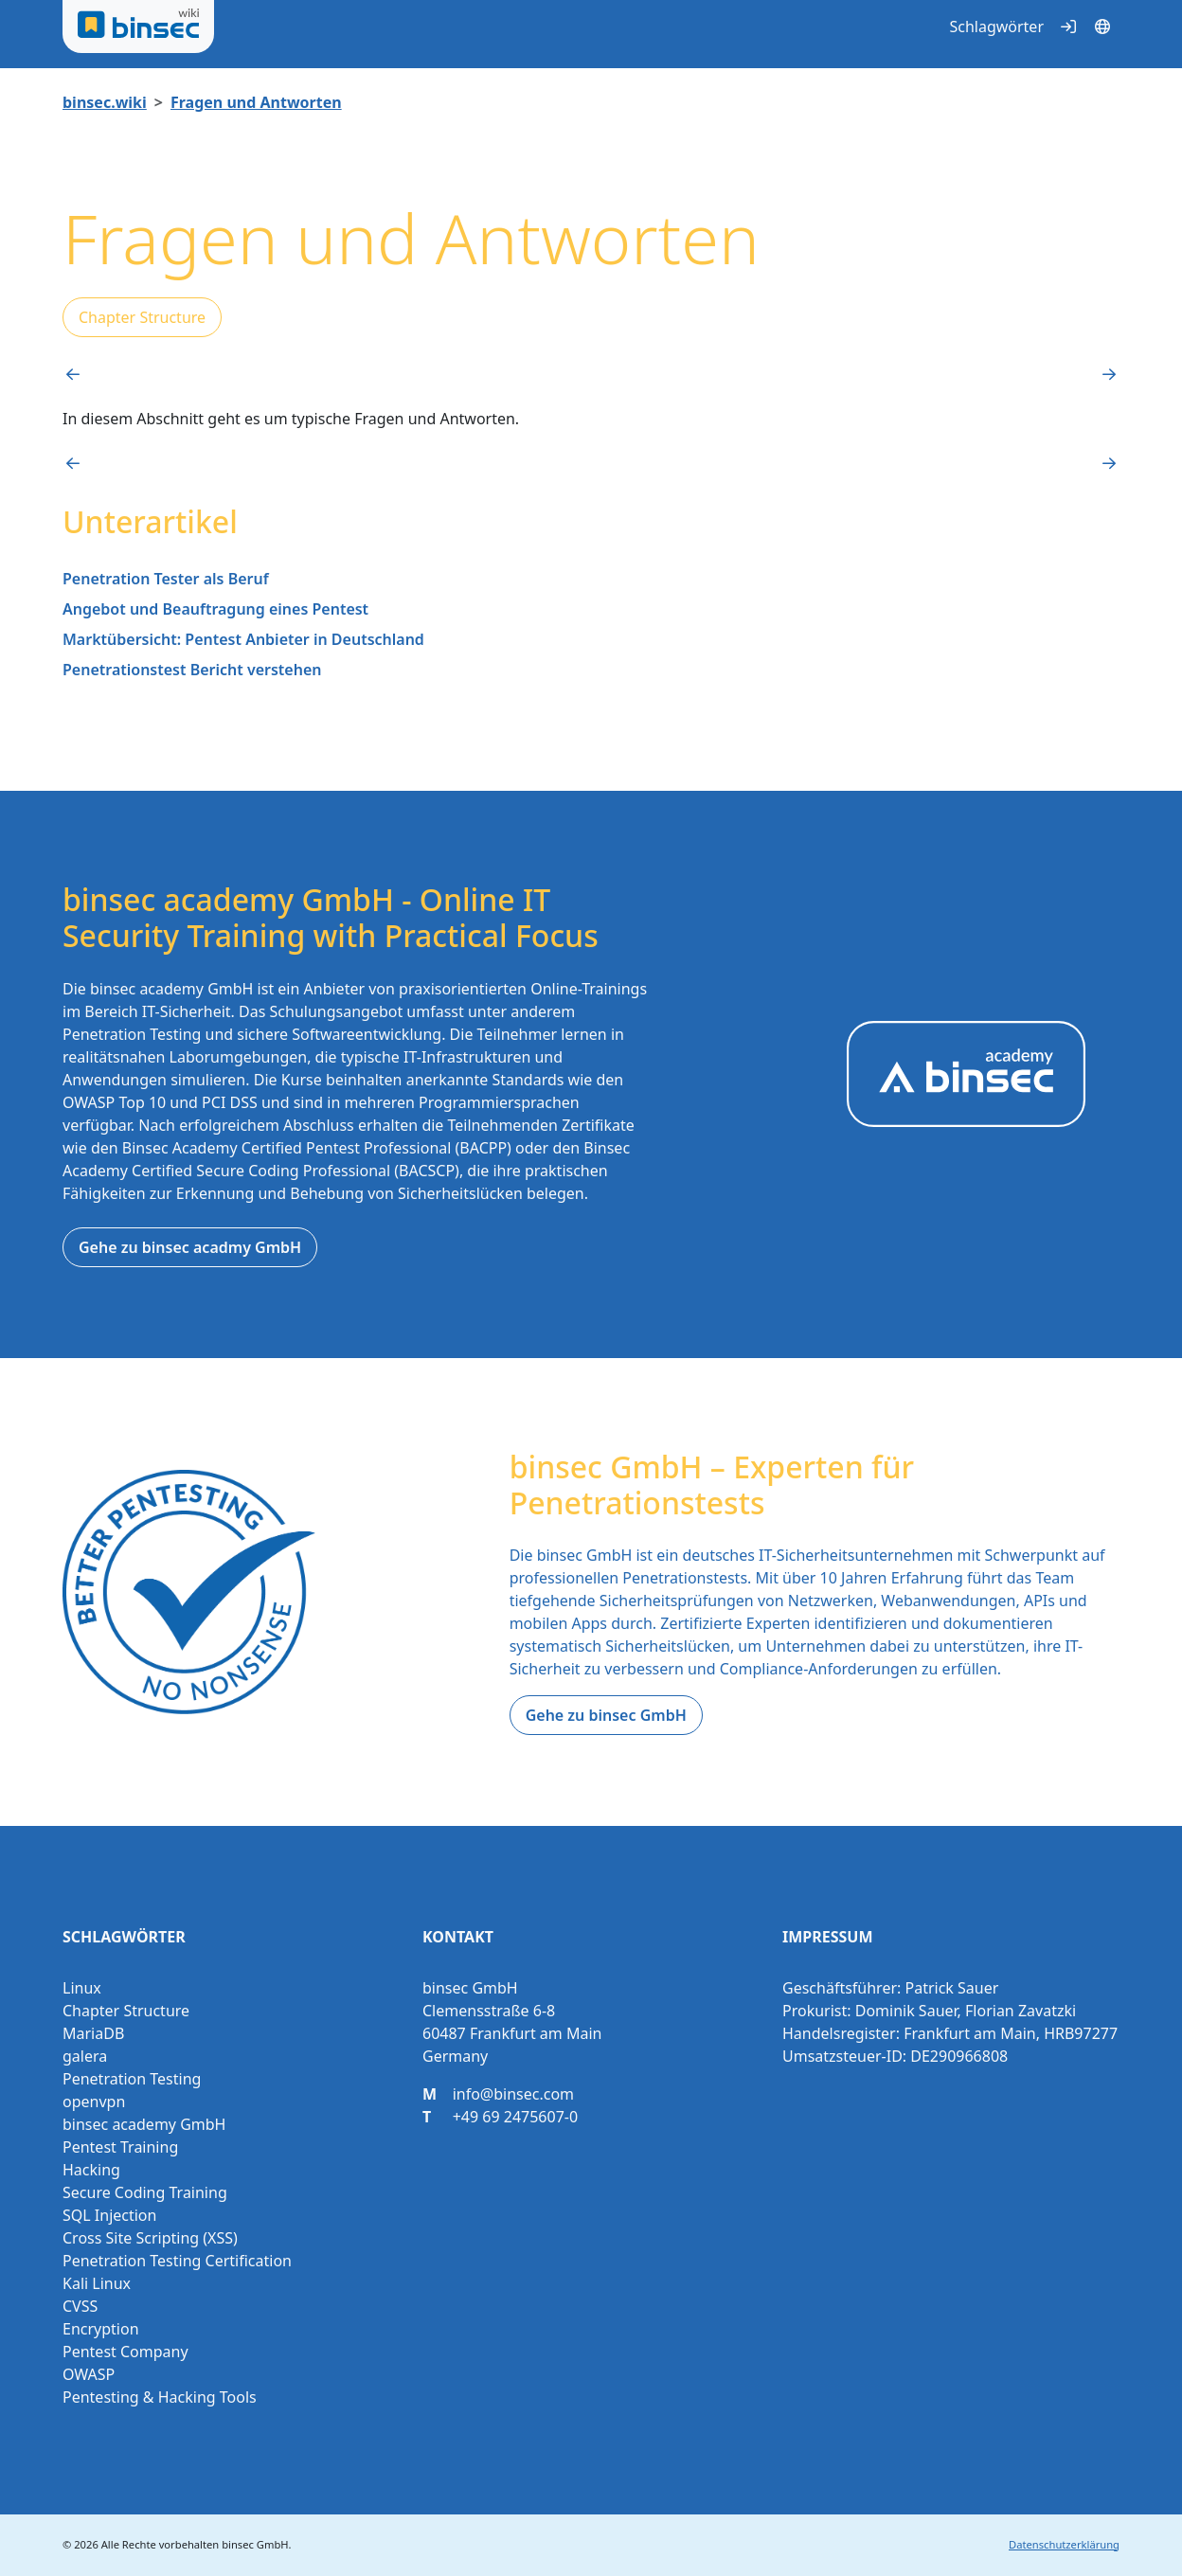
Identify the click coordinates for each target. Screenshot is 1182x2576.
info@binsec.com (513, 2094)
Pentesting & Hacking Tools (160, 2397)
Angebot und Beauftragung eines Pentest (215, 609)
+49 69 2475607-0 (515, 2116)
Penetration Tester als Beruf (166, 578)
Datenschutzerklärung (1064, 2544)
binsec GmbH (255, 2544)
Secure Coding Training (145, 2192)
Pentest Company (125, 2351)
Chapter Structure (142, 317)
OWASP (89, 2374)
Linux (82, 1987)
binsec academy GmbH (144, 2124)
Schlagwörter (996, 26)
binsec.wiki (105, 102)
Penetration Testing (132, 2078)
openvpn (94, 2101)
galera (85, 2056)
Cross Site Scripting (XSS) (150, 2237)
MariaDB (93, 2033)
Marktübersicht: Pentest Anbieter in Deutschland (243, 639)
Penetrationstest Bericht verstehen (192, 669)
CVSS (80, 2306)
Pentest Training (120, 2147)
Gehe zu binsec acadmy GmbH (190, 1247)
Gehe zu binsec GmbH (606, 1715)
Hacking (91, 2169)
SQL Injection (109, 2215)
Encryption (101, 2328)
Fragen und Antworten (256, 102)
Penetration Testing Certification (177, 2260)
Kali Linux (97, 2283)
